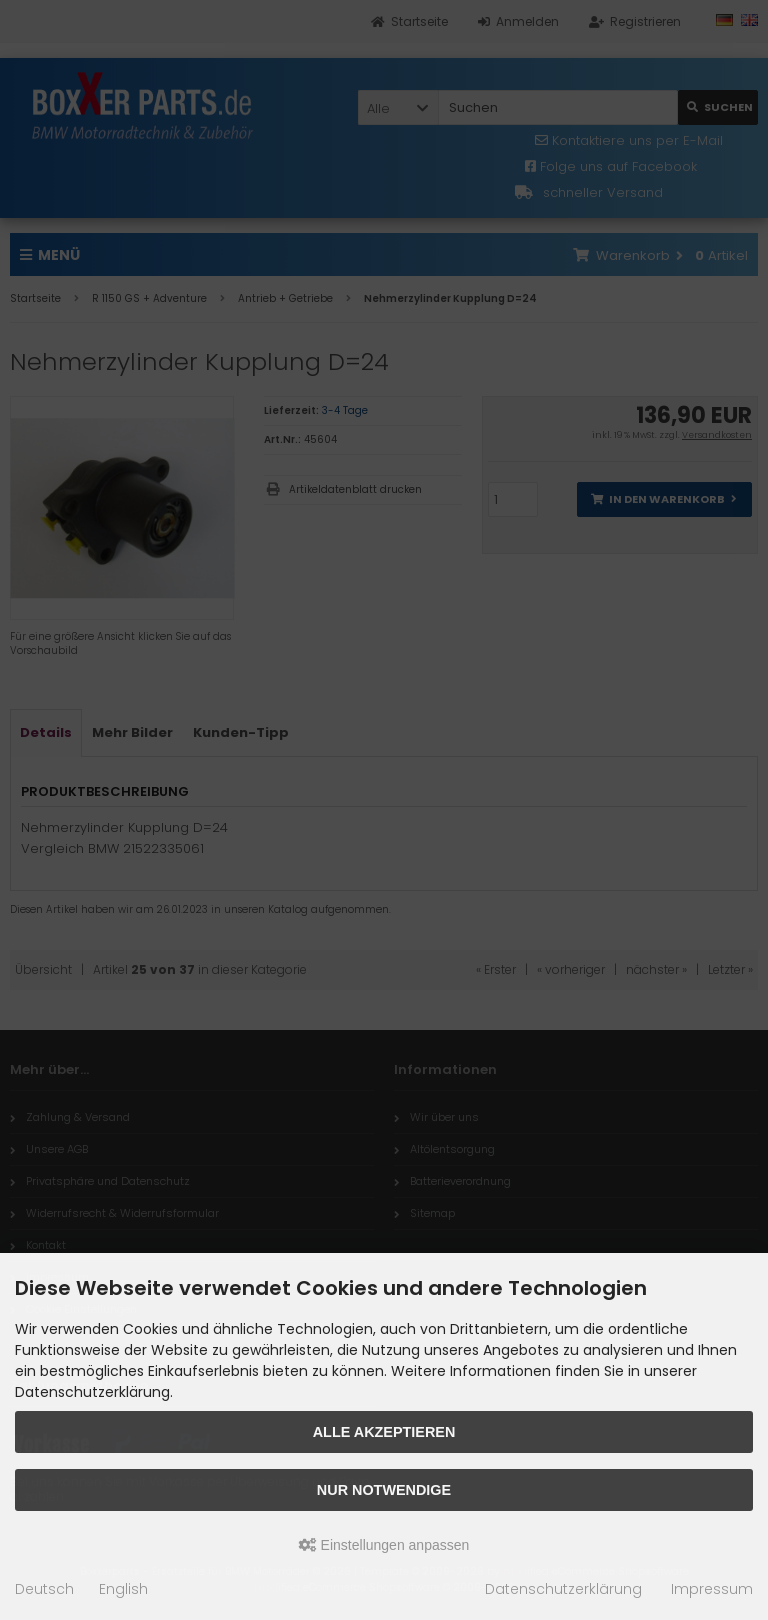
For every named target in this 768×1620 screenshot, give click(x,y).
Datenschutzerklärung (563, 1589)
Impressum (712, 1589)
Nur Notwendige (384, 1490)
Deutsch (44, 1589)
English (123, 1589)
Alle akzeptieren (384, 1432)
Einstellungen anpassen (384, 1545)
